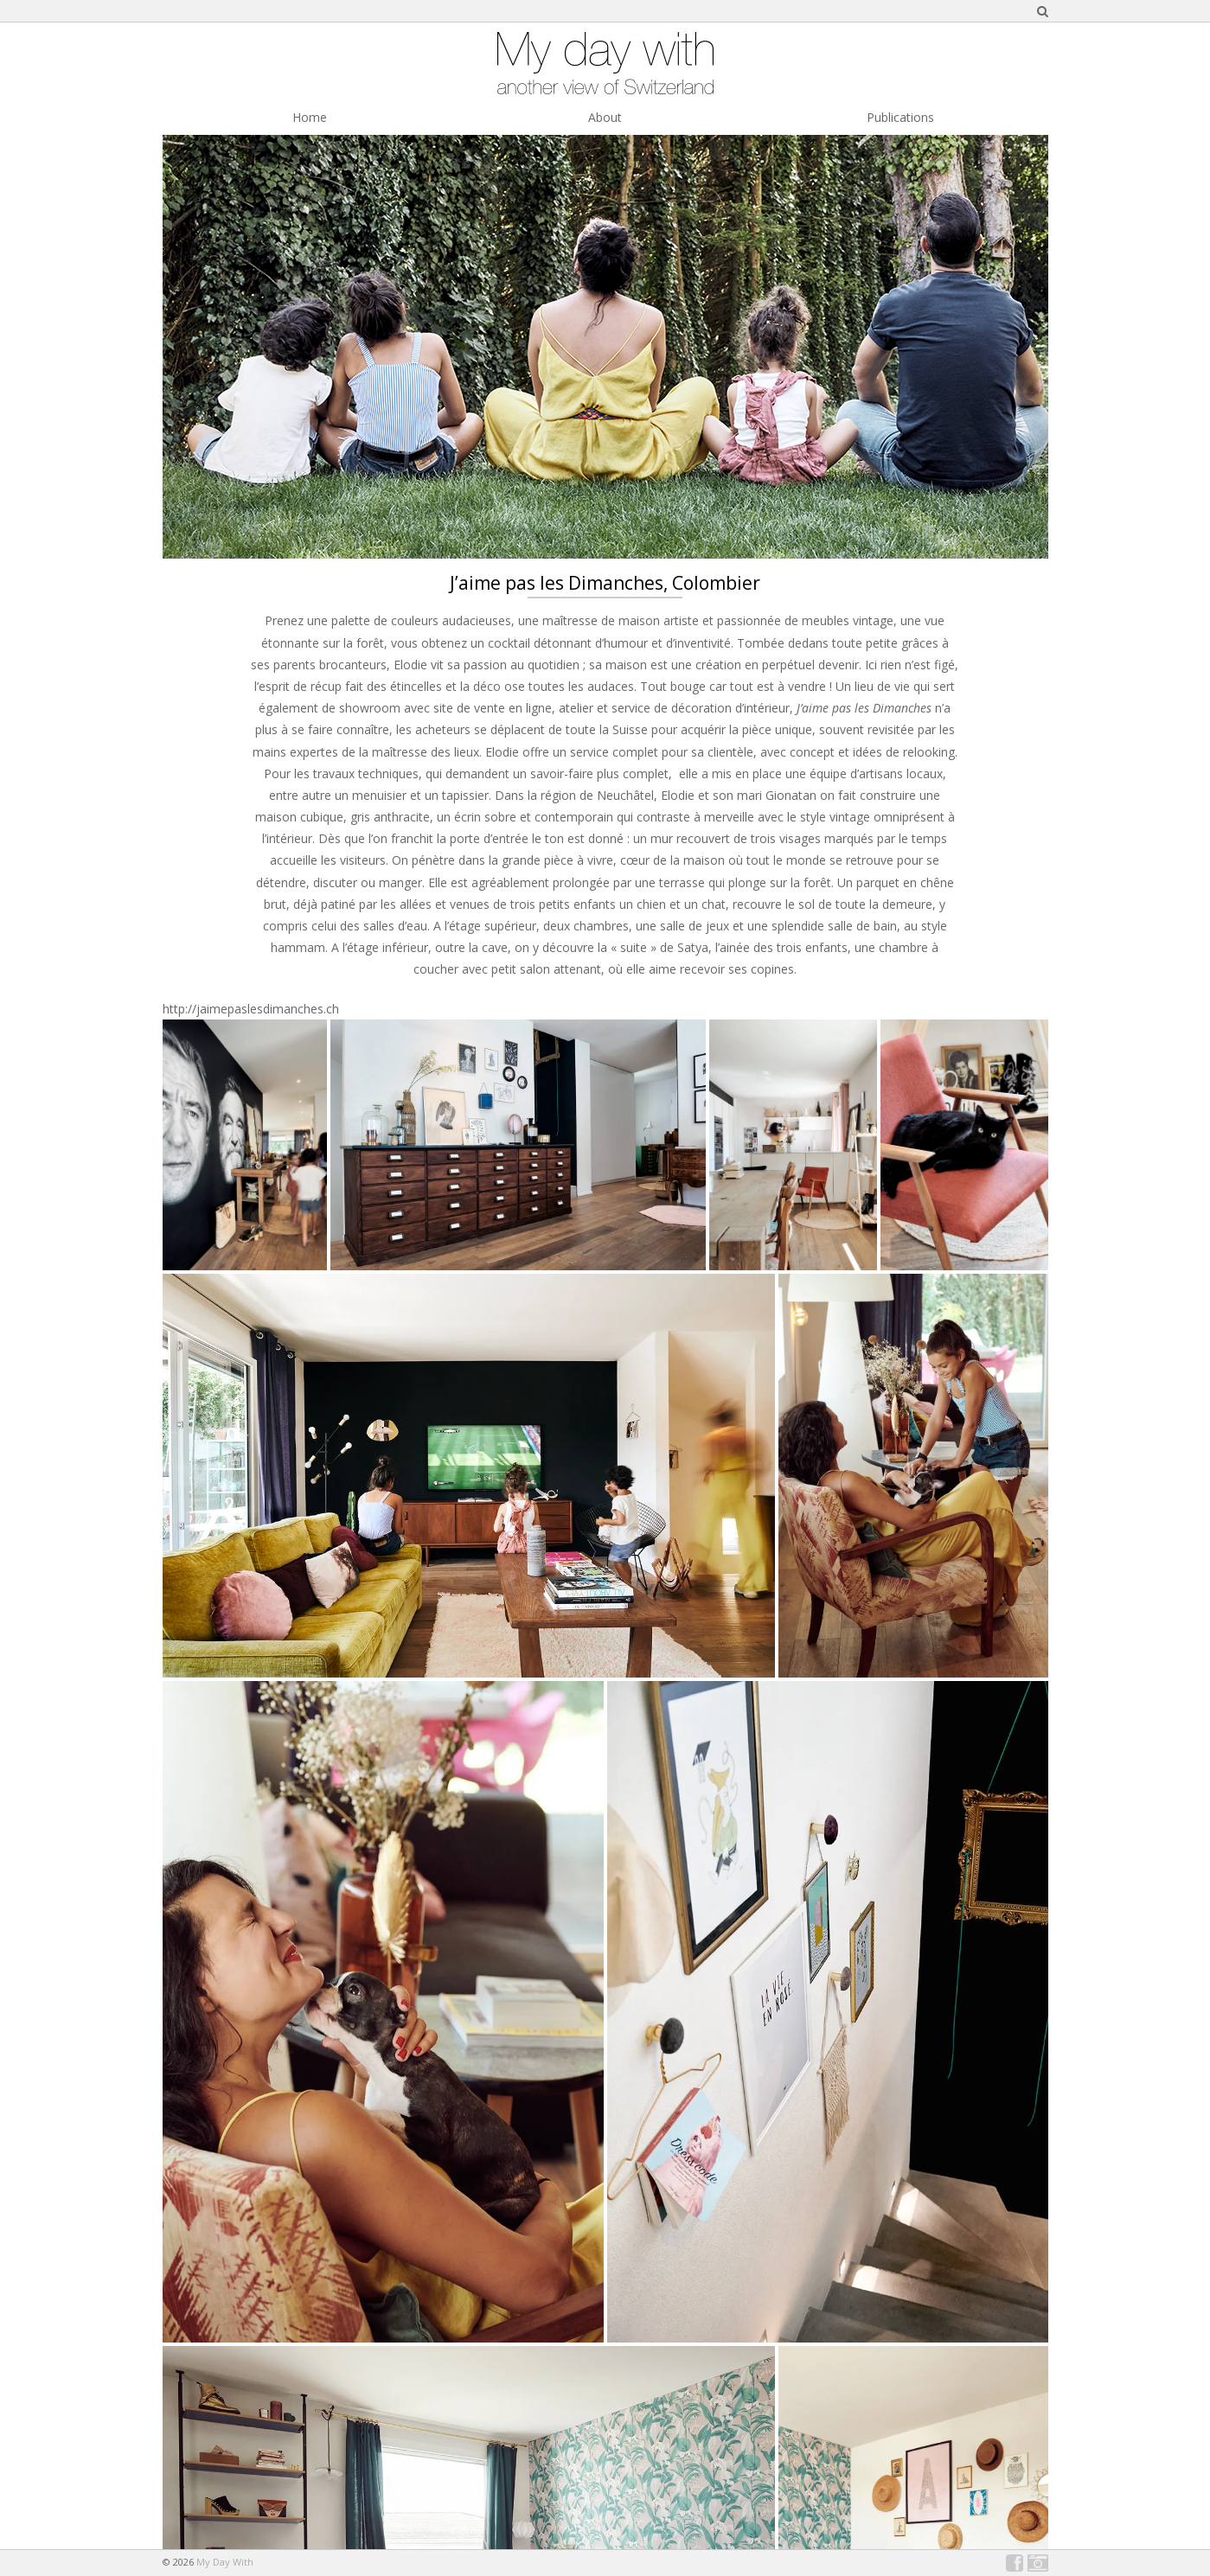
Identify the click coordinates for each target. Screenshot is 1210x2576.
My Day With (224, 2561)
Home (309, 117)
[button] (245, 1145)
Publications (900, 117)
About (605, 117)
